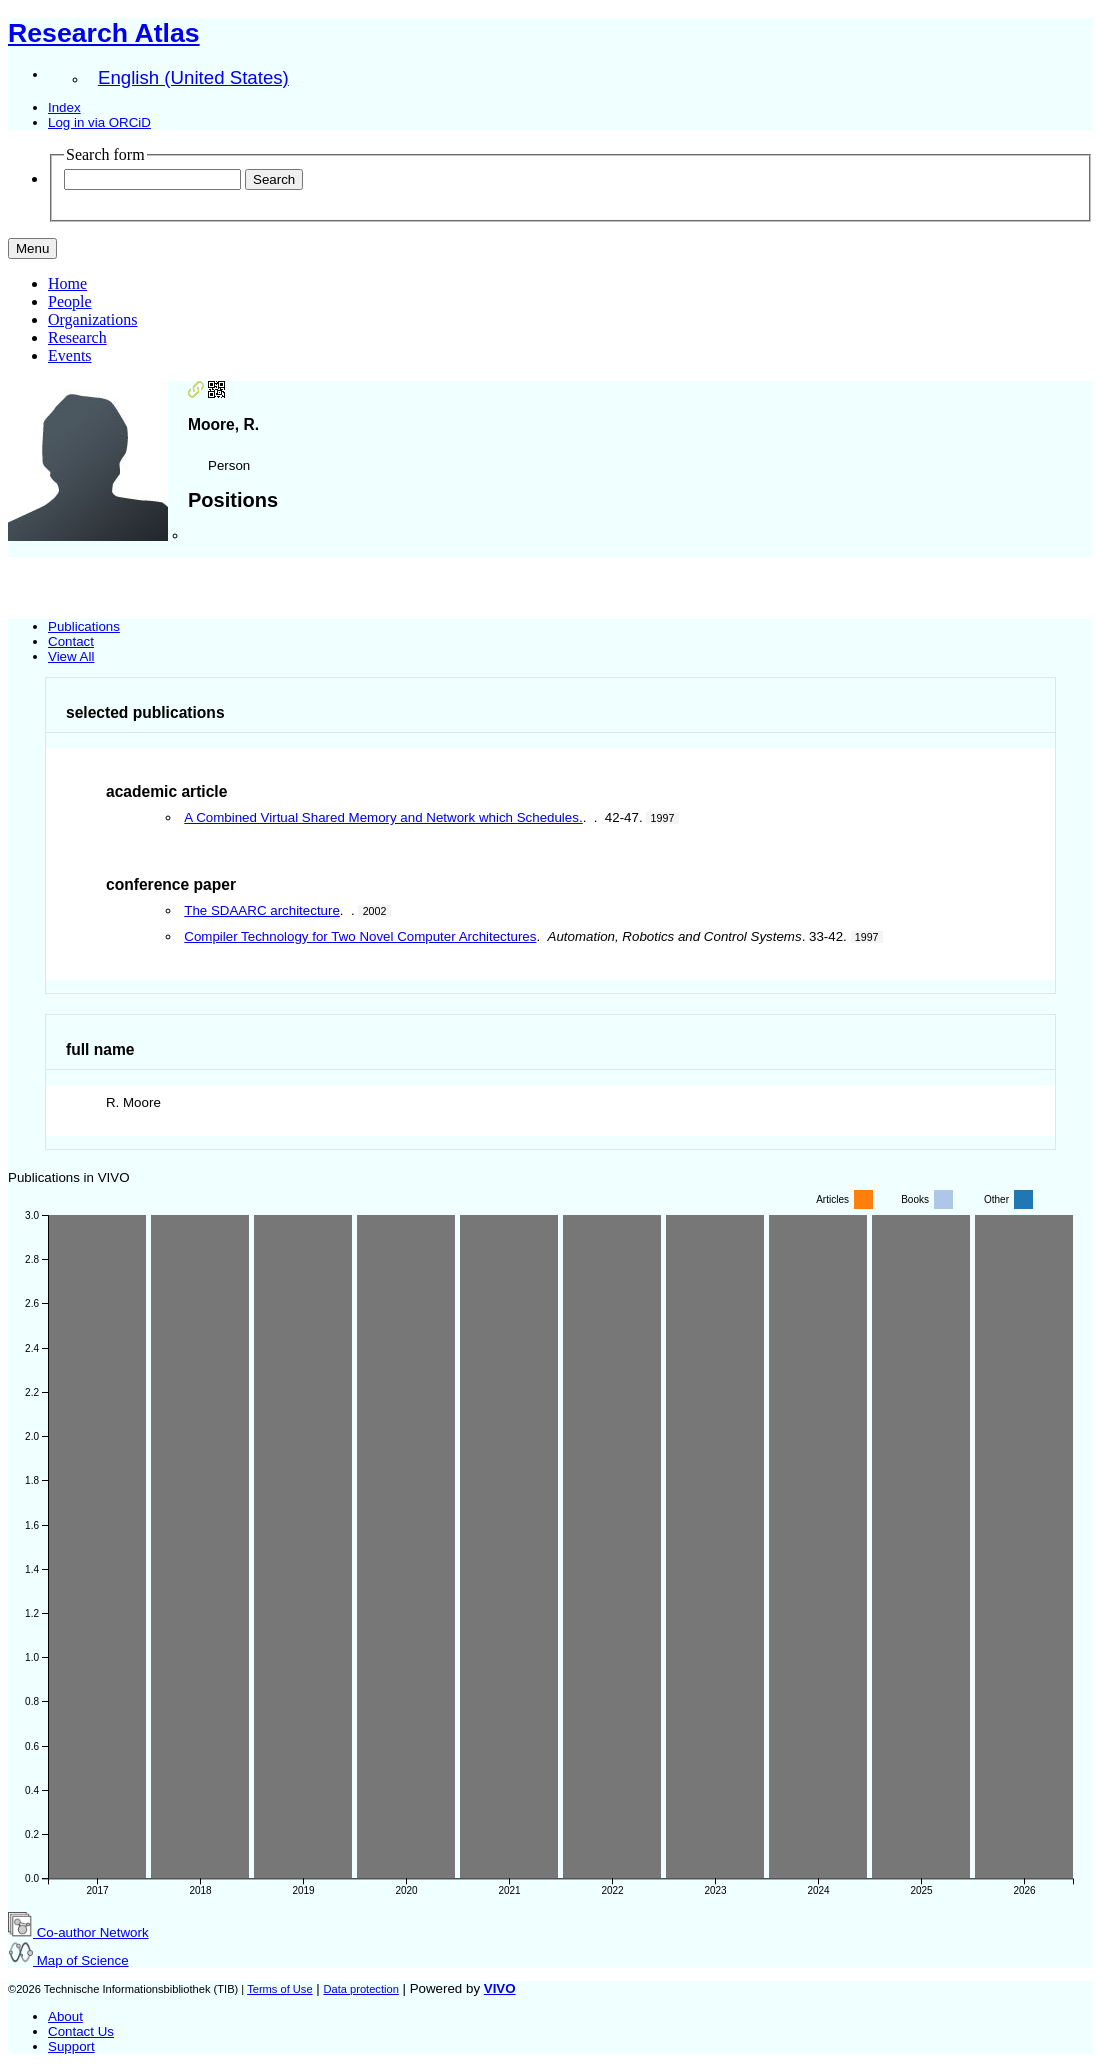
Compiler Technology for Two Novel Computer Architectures (360, 936)
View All (71, 656)
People (70, 301)
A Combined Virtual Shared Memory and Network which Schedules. (383, 817)
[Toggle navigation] (32, 248)
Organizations (92, 319)
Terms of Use (279, 1989)
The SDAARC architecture (262, 910)
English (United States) (193, 77)
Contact (71, 641)
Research (77, 337)
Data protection (360, 1989)
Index (64, 107)
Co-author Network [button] (78, 1932)
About (65, 2016)
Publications (84, 626)
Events (70, 355)
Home (67, 283)
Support (71, 2046)
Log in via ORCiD (99, 122)
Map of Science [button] (68, 1960)
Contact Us (81, 2031)
